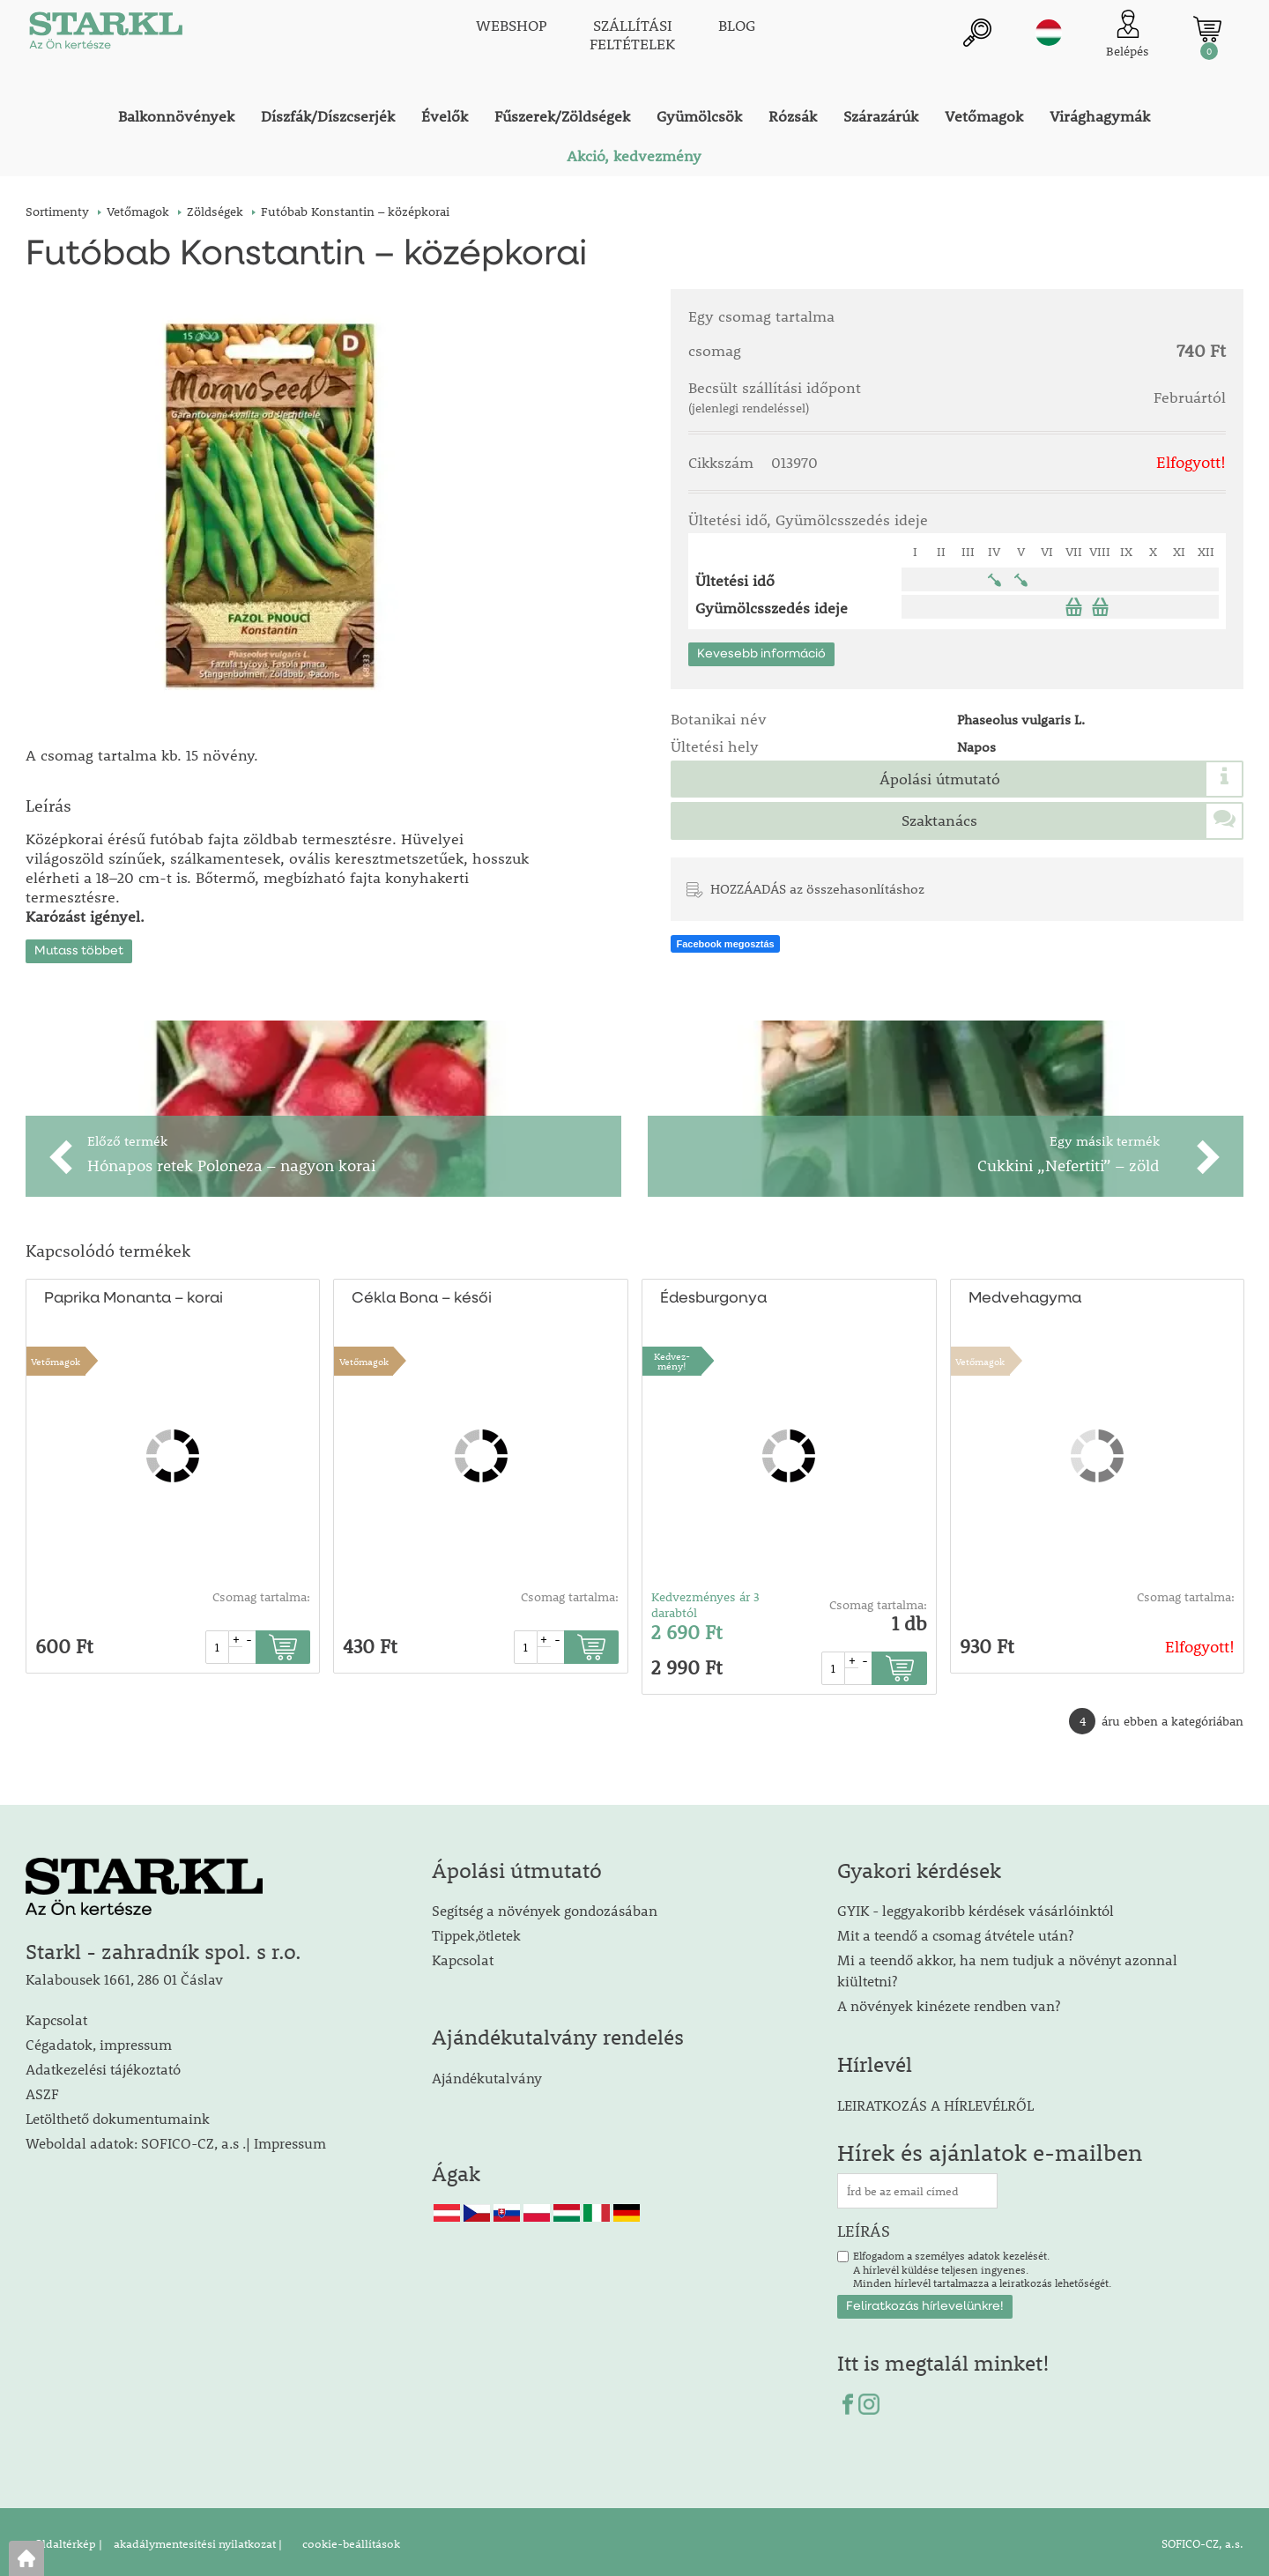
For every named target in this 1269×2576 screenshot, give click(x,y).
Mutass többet (78, 947)
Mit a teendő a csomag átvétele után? (955, 1931)
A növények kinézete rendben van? (948, 2002)
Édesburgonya (713, 1295)
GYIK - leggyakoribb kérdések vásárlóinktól (975, 1906)
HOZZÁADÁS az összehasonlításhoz (817, 888)
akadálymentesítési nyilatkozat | (196, 2540)
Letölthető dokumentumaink (118, 2114)
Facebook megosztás (725, 944)
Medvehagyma (1024, 1295)
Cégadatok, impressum (99, 2040)
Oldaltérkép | (68, 2540)
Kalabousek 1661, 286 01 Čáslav (124, 1975)
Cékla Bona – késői (421, 1295)
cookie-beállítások (350, 2540)
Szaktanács (939, 820)
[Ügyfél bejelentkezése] (1127, 35)
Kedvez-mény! (672, 1357)
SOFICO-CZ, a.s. (1202, 2540)
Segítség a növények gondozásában (544, 1906)
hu (1048, 32)
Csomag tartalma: (261, 1593)
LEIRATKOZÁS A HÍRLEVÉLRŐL (935, 2101)
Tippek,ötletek (476, 1931)
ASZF (42, 2090)
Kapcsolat (56, 2016)
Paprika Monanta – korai (133, 1295)
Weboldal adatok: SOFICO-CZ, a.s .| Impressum (176, 2139)
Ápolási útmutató (939, 779)
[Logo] (105, 35)
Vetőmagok (55, 1357)
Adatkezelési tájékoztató (103, 2065)
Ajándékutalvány (487, 2074)
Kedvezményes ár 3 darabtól (705, 1601)
